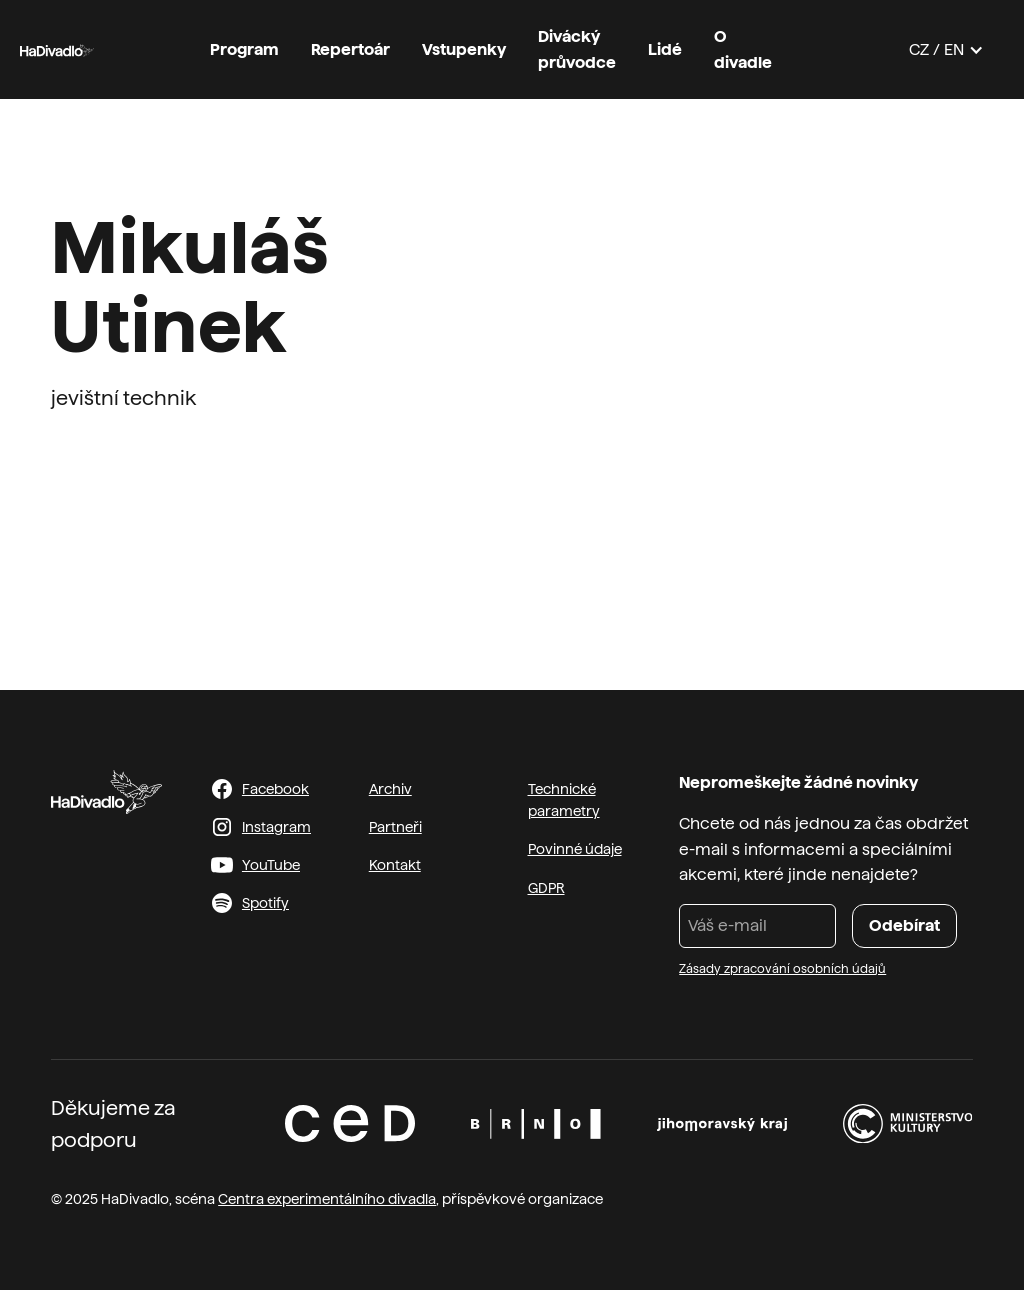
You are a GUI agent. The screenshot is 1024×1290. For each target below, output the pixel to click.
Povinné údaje (575, 849)
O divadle (743, 49)
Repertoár (350, 49)
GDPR (546, 888)
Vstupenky (464, 49)
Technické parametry (564, 800)
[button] (946, 50)
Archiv (390, 789)
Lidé (665, 49)
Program (244, 49)
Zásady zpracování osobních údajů (782, 969)
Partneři (395, 827)
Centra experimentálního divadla (327, 1199)
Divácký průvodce (577, 49)
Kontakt (395, 865)
